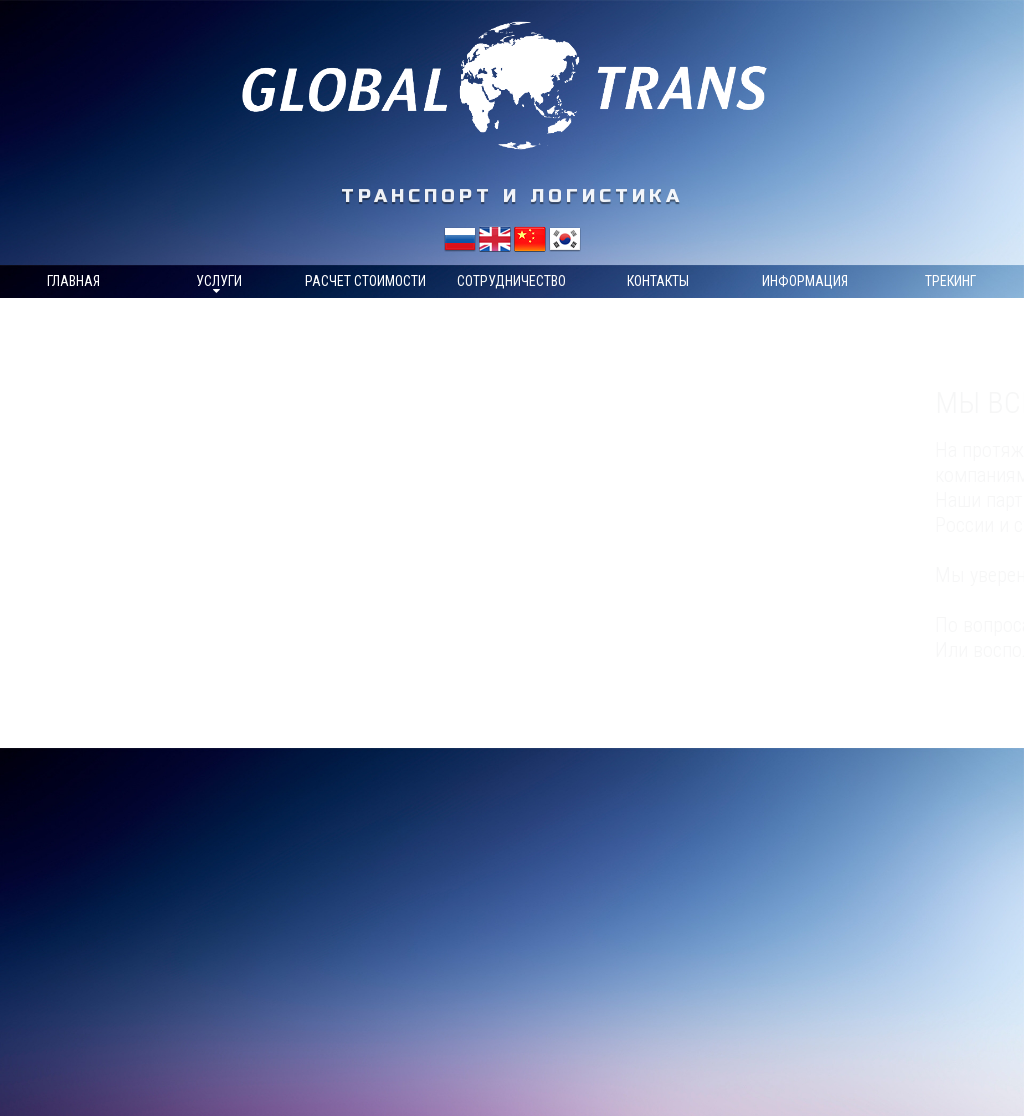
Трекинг (950, 281)
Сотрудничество (511, 281)
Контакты (658, 281)
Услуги (219, 281)
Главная (73, 281)
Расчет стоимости (365, 281)
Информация (805, 281)
